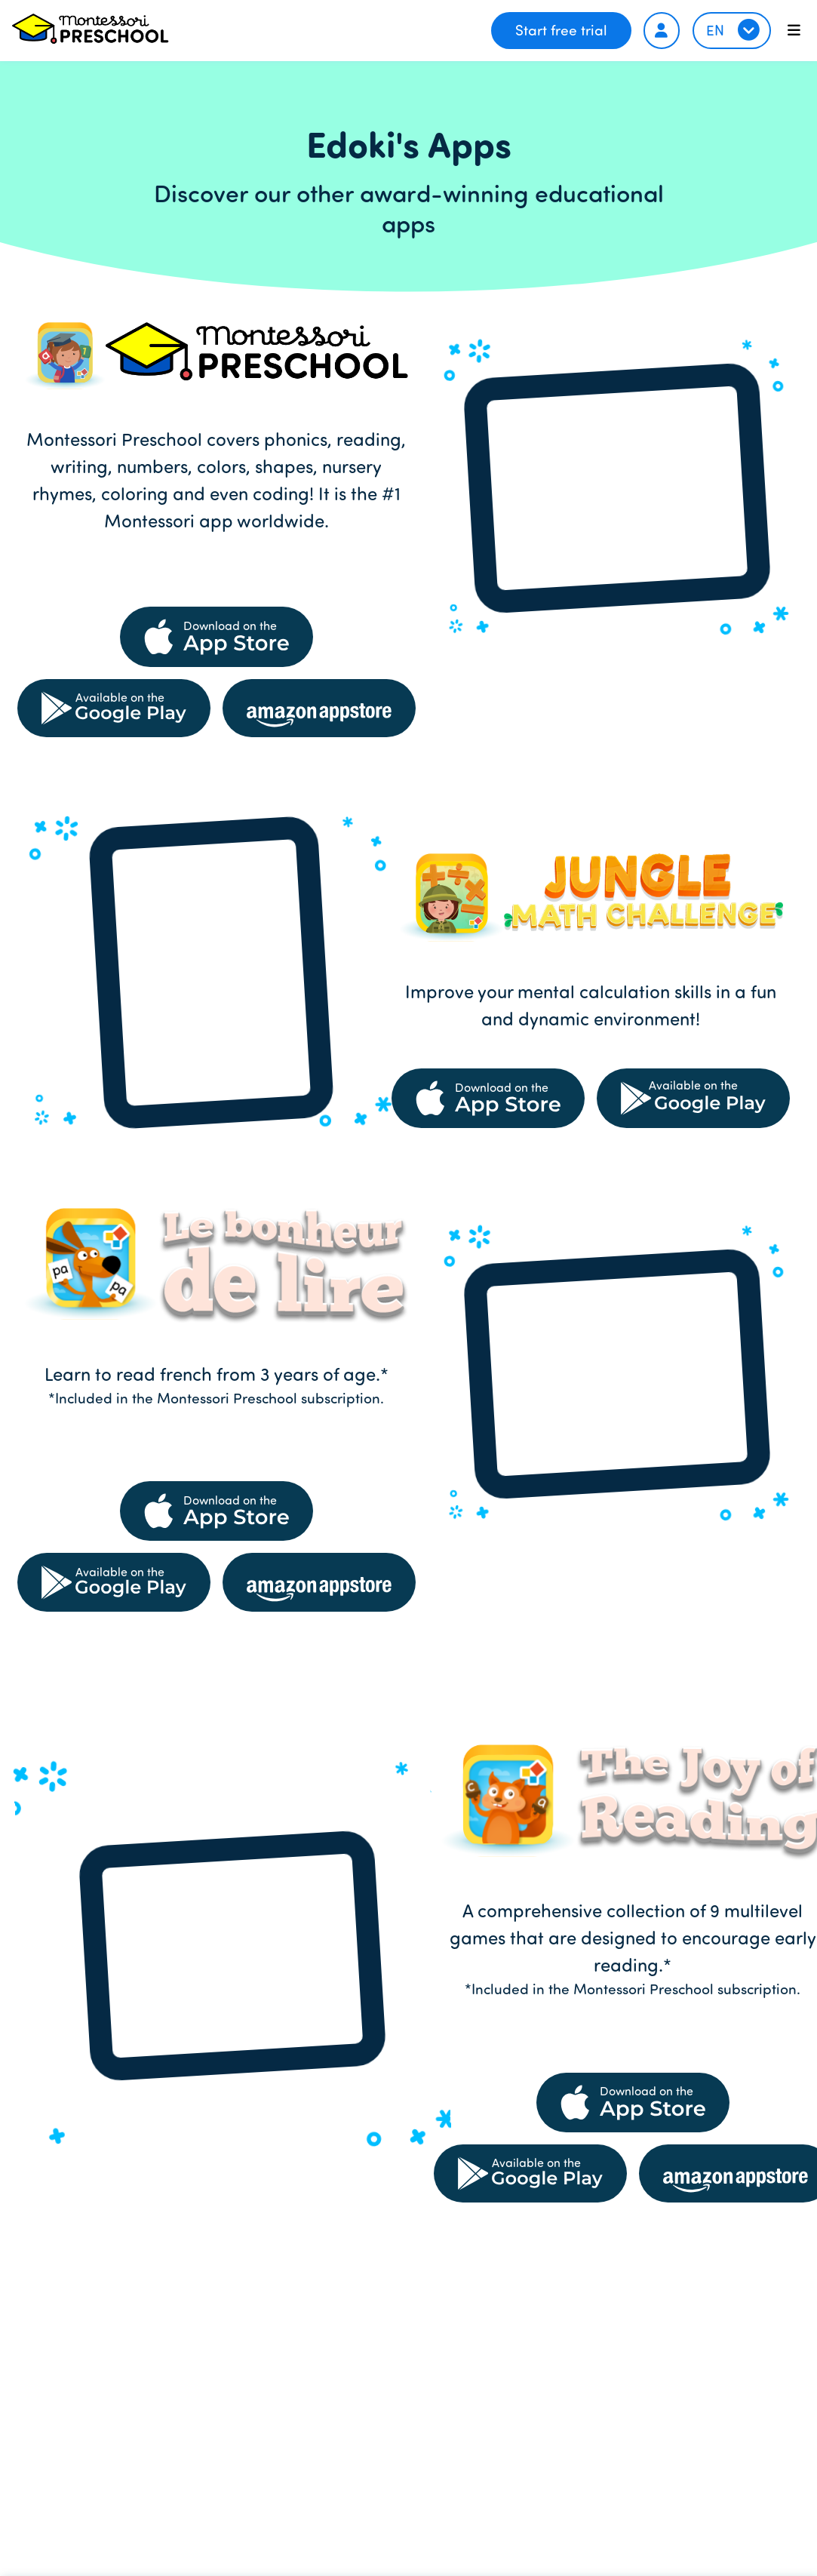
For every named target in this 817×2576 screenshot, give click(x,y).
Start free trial (561, 29)
